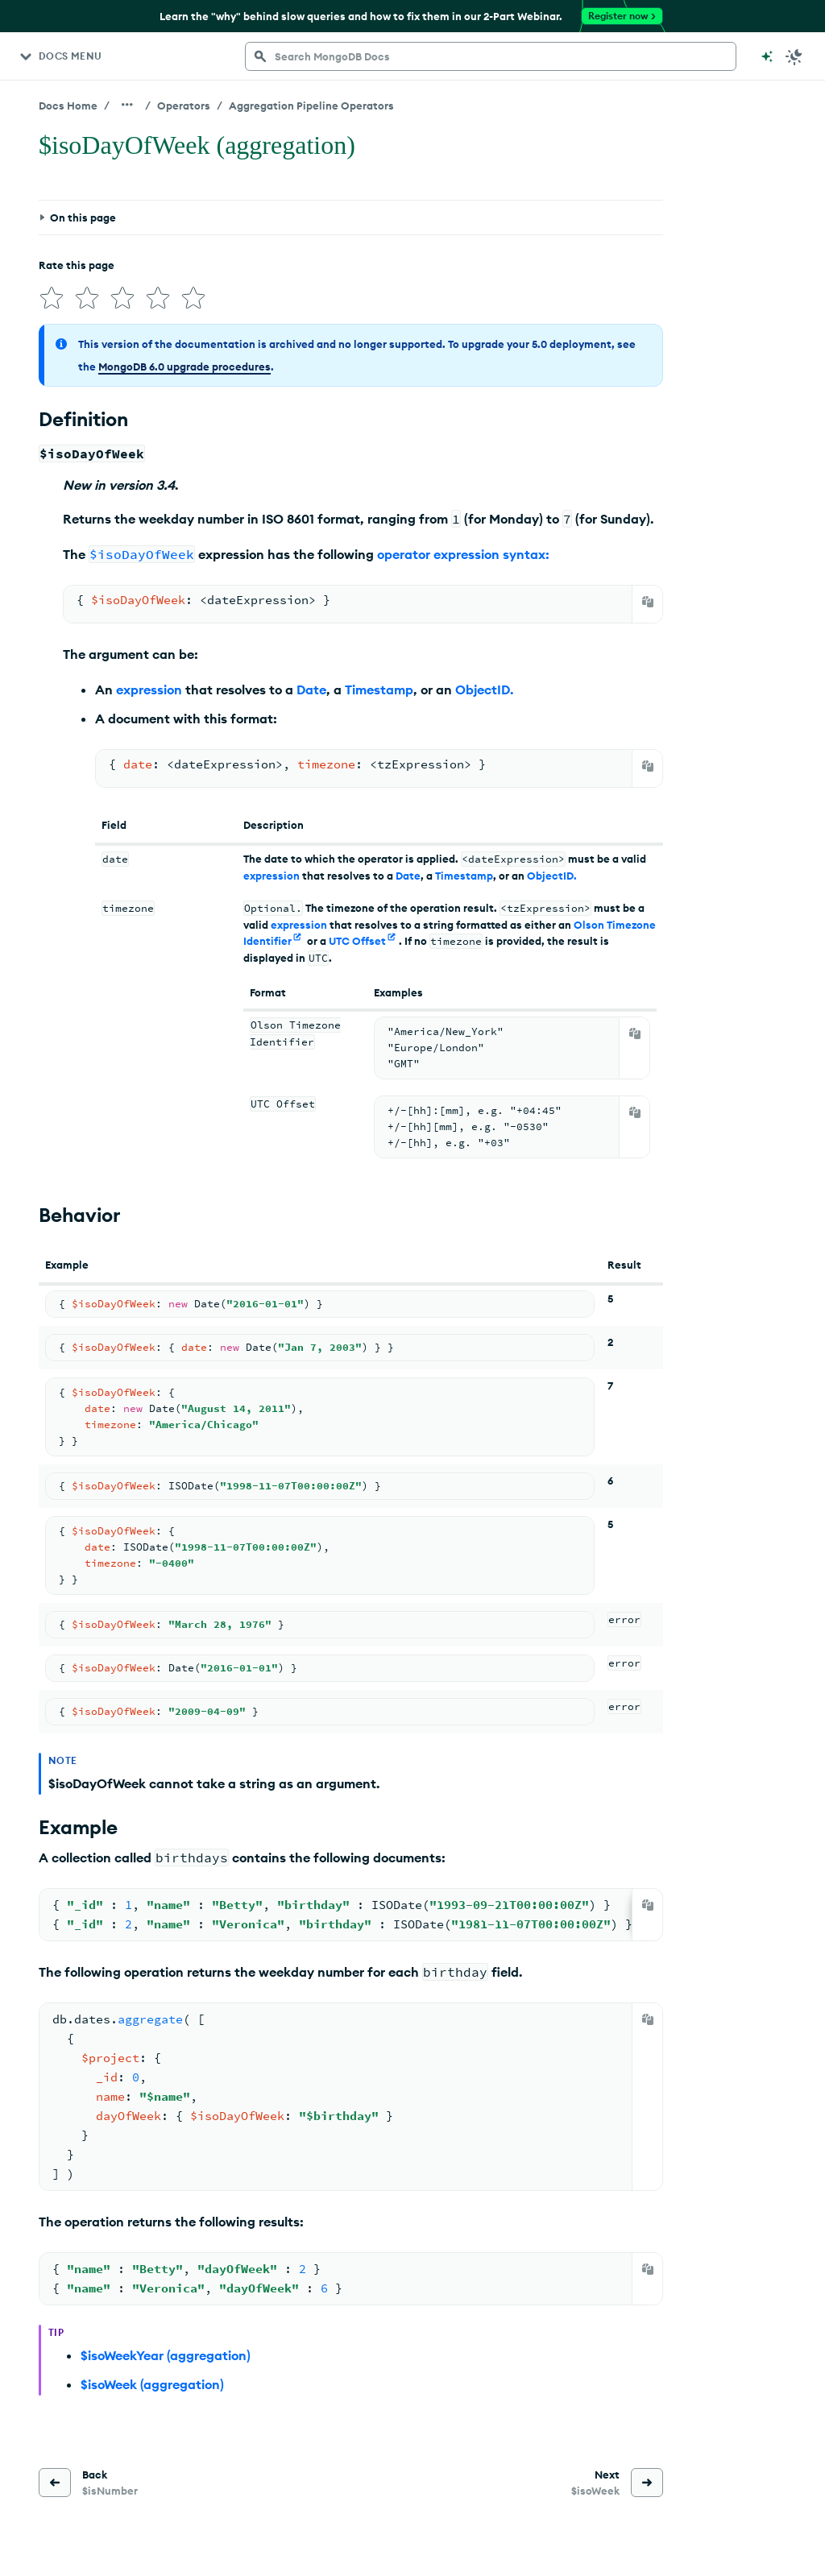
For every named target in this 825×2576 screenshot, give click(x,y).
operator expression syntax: (463, 554)
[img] (51, 298)
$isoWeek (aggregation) (152, 2384)
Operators (183, 105)
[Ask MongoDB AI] (767, 56)
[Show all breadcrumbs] (127, 104)
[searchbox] (490, 56)
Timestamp (379, 689)
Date (311, 689)
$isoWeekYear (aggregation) (166, 2355)
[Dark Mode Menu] (794, 56)
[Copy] (647, 601)
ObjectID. (484, 689)
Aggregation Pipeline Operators (311, 105)
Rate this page (76, 265)
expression (149, 689)
